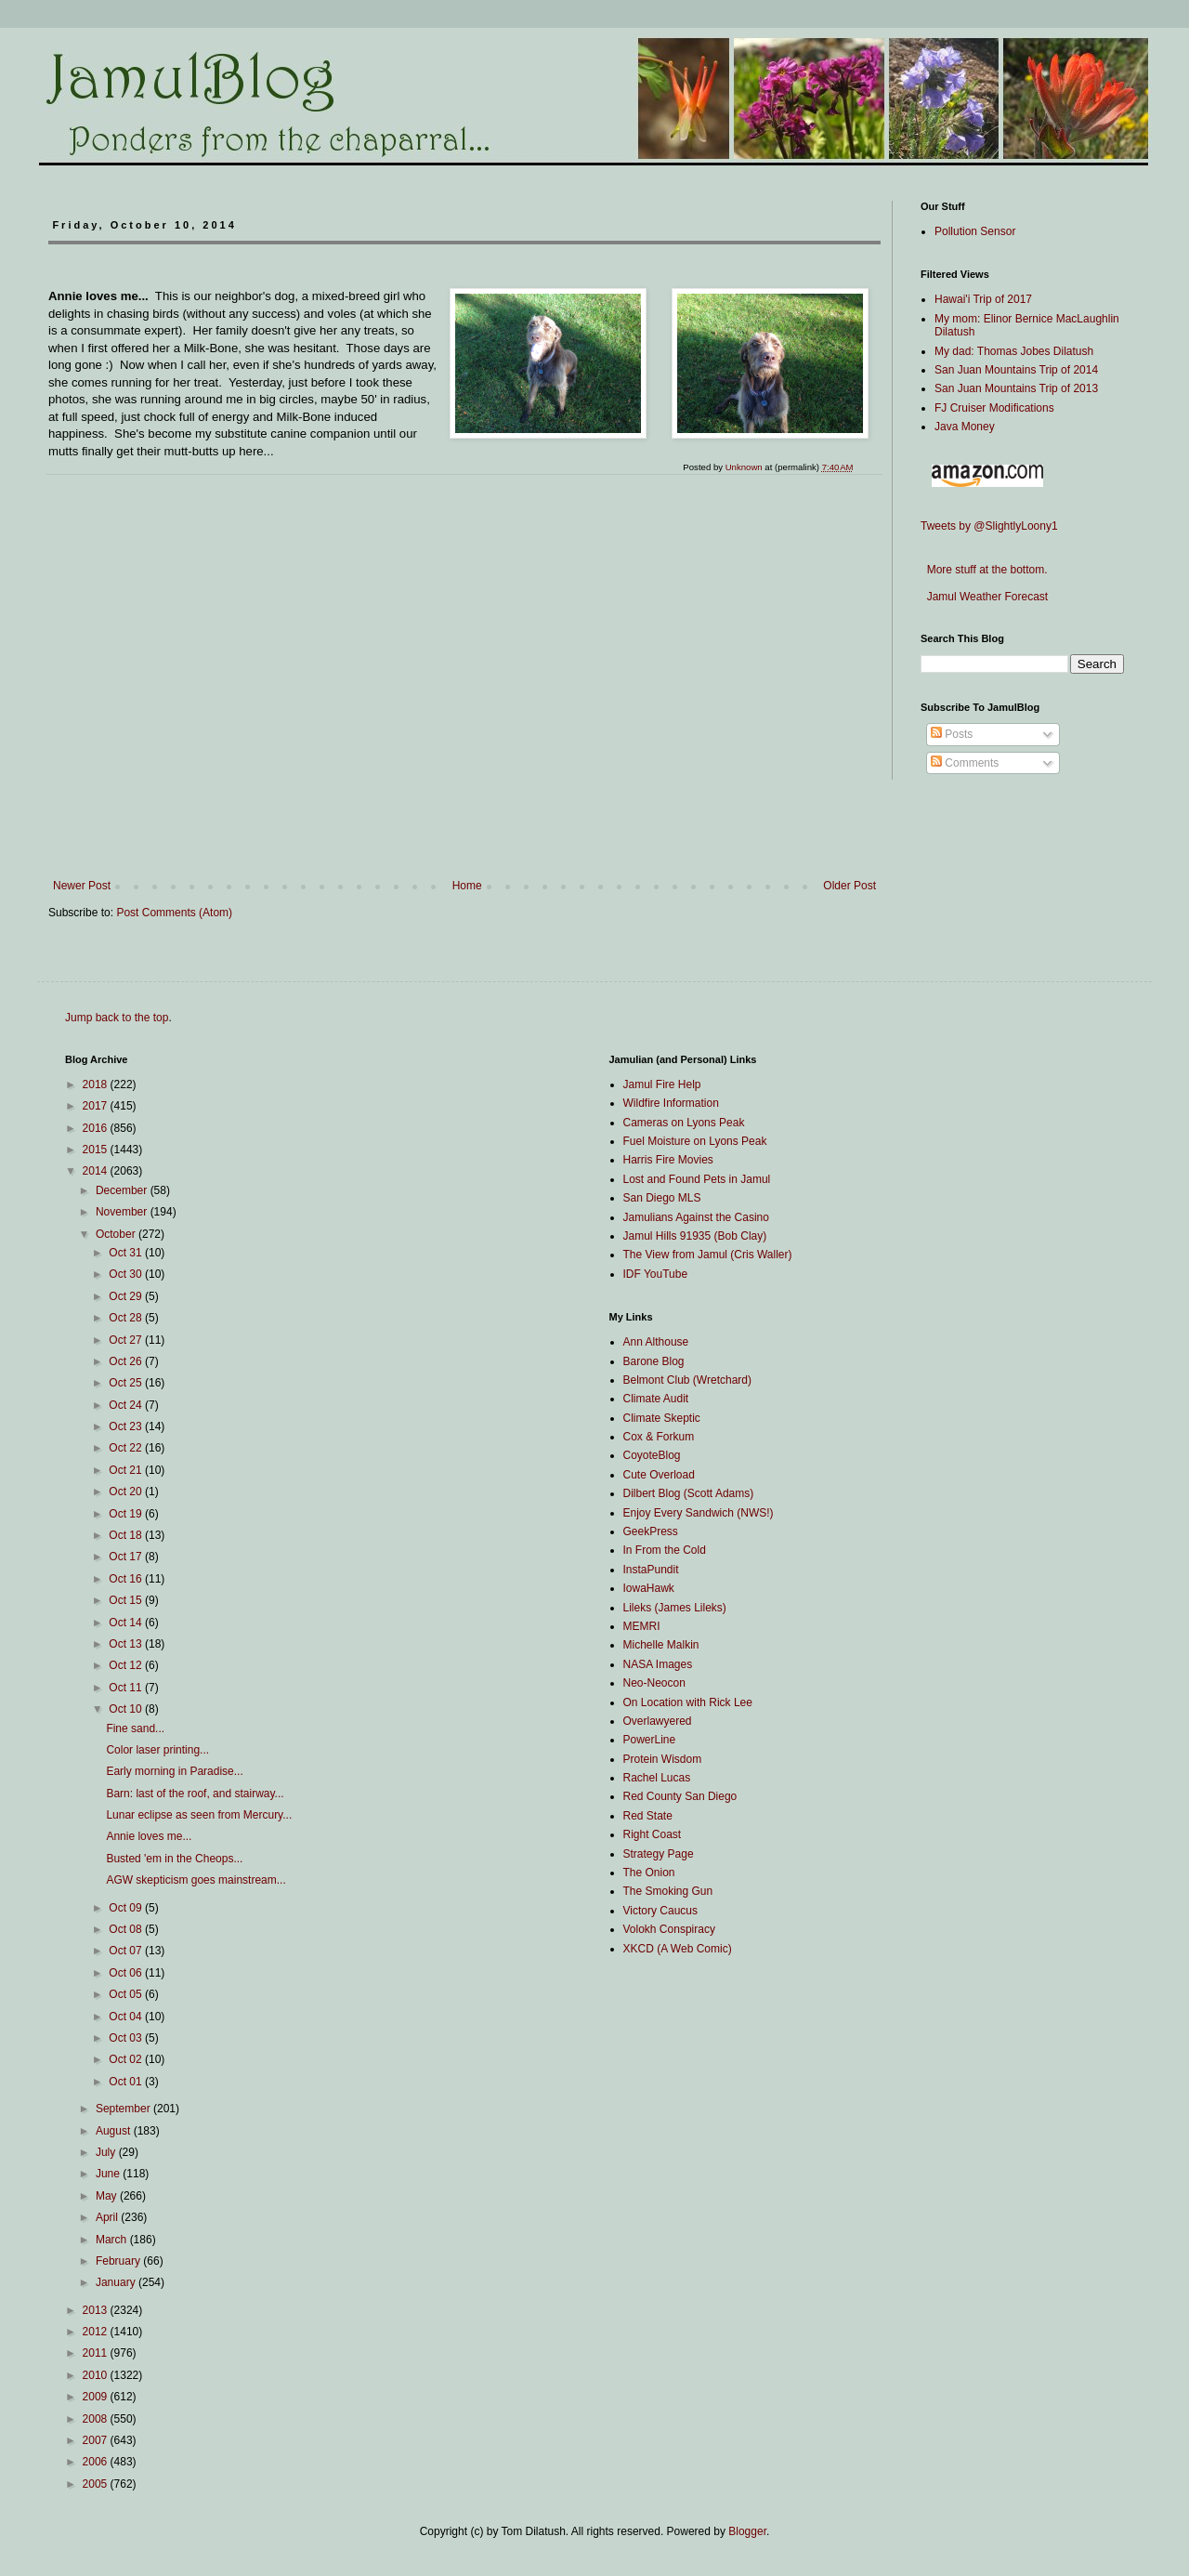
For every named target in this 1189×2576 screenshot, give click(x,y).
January (117, 2282)
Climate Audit (656, 1398)
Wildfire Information (671, 1103)
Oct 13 (127, 1643)
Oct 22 (127, 1447)
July (107, 2152)
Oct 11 (127, 1687)
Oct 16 (127, 1578)
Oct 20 (127, 1491)
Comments (965, 762)
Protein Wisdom (662, 1759)
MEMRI (641, 1626)
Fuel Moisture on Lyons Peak (695, 1141)
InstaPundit (651, 1569)
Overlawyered (657, 1721)
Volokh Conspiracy (669, 1929)
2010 (97, 2375)
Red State (648, 1815)
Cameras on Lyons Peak (684, 1122)
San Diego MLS (662, 1197)
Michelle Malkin (661, 1644)
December (123, 1190)
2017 (97, 1105)
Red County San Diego (680, 1796)
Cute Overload (659, 1474)
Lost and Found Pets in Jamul (697, 1179)
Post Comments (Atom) (174, 912)
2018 (97, 1084)
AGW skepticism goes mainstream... (195, 1879)
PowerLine (649, 1739)
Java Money (964, 426)
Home (467, 885)
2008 (97, 2418)
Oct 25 (127, 1382)
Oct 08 (127, 1929)
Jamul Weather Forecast (984, 596)
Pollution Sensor (974, 231)
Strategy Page (658, 1853)
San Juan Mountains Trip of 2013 (1016, 388)
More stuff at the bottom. (984, 569)
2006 (97, 2461)
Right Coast (652, 1834)
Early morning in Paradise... (174, 1771)
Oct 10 (127, 1708)
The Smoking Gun (668, 1891)
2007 (97, 2440)
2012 (97, 2331)
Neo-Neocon (654, 1682)
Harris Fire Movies (668, 1159)
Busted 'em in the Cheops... (174, 1858)
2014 (97, 1170)
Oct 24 (127, 1405)
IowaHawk (648, 1588)
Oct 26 (127, 1361)
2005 (97, 2484)
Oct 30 (127, 1274)
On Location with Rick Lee (687, 1702)
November (123, 1211)
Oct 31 (127, 1252)
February (119, 2260)
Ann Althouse (656, 1341)
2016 (97, 1128)
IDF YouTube (655, 1274)
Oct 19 (127, 1513)
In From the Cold (664, 1550)
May (108, 2195)
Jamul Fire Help (662, 1084)
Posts (952, 734)
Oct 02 (127, 2059)
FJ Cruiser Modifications (994, 407)
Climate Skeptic (661, 1418)
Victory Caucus (660, 1910)
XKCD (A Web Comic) (677, 1948)
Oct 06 (127, 1972)
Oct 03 (127, 2037)
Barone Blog (654, 1361)
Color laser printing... (157, 1749)
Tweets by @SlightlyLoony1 (989, 525)
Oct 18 (127, 1535)
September (124, 2108)
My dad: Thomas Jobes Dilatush (1013, 351)
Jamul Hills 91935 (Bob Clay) (695, 1235)
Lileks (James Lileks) (674, 1607)
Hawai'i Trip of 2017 (983, 299)
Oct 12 (127, 1665)
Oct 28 (127, 1317)
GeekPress (650, 1531)
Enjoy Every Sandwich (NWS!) (698, 1512)
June (109, 2173)
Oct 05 (127, 1994)
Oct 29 (127, 1296)
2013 (97, 2310)
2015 (97, 1149)
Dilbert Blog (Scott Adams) (688, 1493)
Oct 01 (127, 2081)
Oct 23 (127, 1426)
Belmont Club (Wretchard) (687, 1380)
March (113, 2239)
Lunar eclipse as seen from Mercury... (199, 1814)
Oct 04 (127, 2016)
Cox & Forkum (659, 1436)
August (115, 2130)
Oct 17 (127, 1556)
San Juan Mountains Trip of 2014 (1016, 369)
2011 (97, 2352)
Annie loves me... (148, 1836)
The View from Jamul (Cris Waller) (707, 1254)
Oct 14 (127, 1622)
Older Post (849, 885)
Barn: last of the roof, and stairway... (194, 1793)
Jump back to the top (116, 1017)
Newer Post (82, 885)
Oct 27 (127, 1340)
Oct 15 (127, 1600)
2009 (97, 2396)
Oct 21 (127, 1470)
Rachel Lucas (657, 1777)
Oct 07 (127, 1950)
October (117, 1234)
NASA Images (658, 1664)
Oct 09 (127, 1907)
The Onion (649, 1872)
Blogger (747, 2531)
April (108, 2217)
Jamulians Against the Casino (696, 1217)
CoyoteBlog (652, 1455)
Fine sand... (135, 1728)
